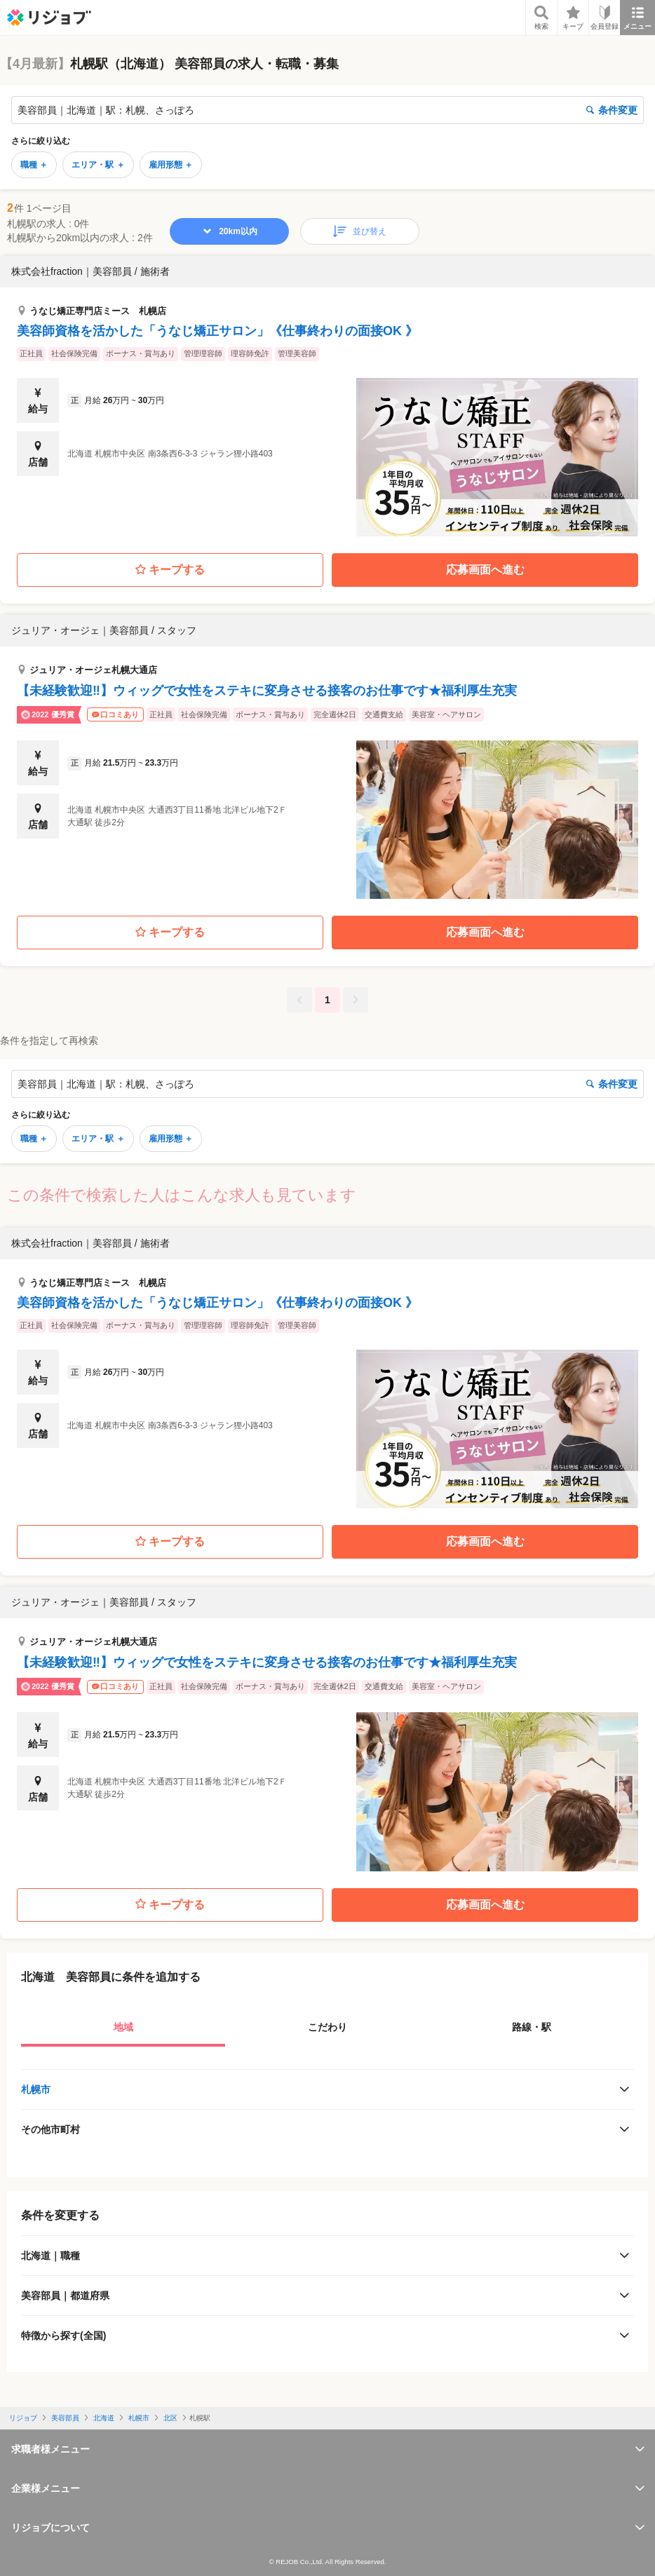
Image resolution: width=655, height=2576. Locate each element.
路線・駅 (531, 2027)
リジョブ (23, 2418)
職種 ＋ (34, 165)
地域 (123, 2027)
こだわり (327, 2027)
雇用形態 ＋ (171, 165)
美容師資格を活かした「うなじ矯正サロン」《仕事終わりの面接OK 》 (217, 331)
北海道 (103, 2418)
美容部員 (65, 2418)
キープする (170, 570)
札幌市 (35, 2089)
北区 (170, 2418)
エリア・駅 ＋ (98, 165)
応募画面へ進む (485, 570)
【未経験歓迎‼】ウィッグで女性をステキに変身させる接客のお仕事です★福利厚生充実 (267, 691)
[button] (327, 396)
